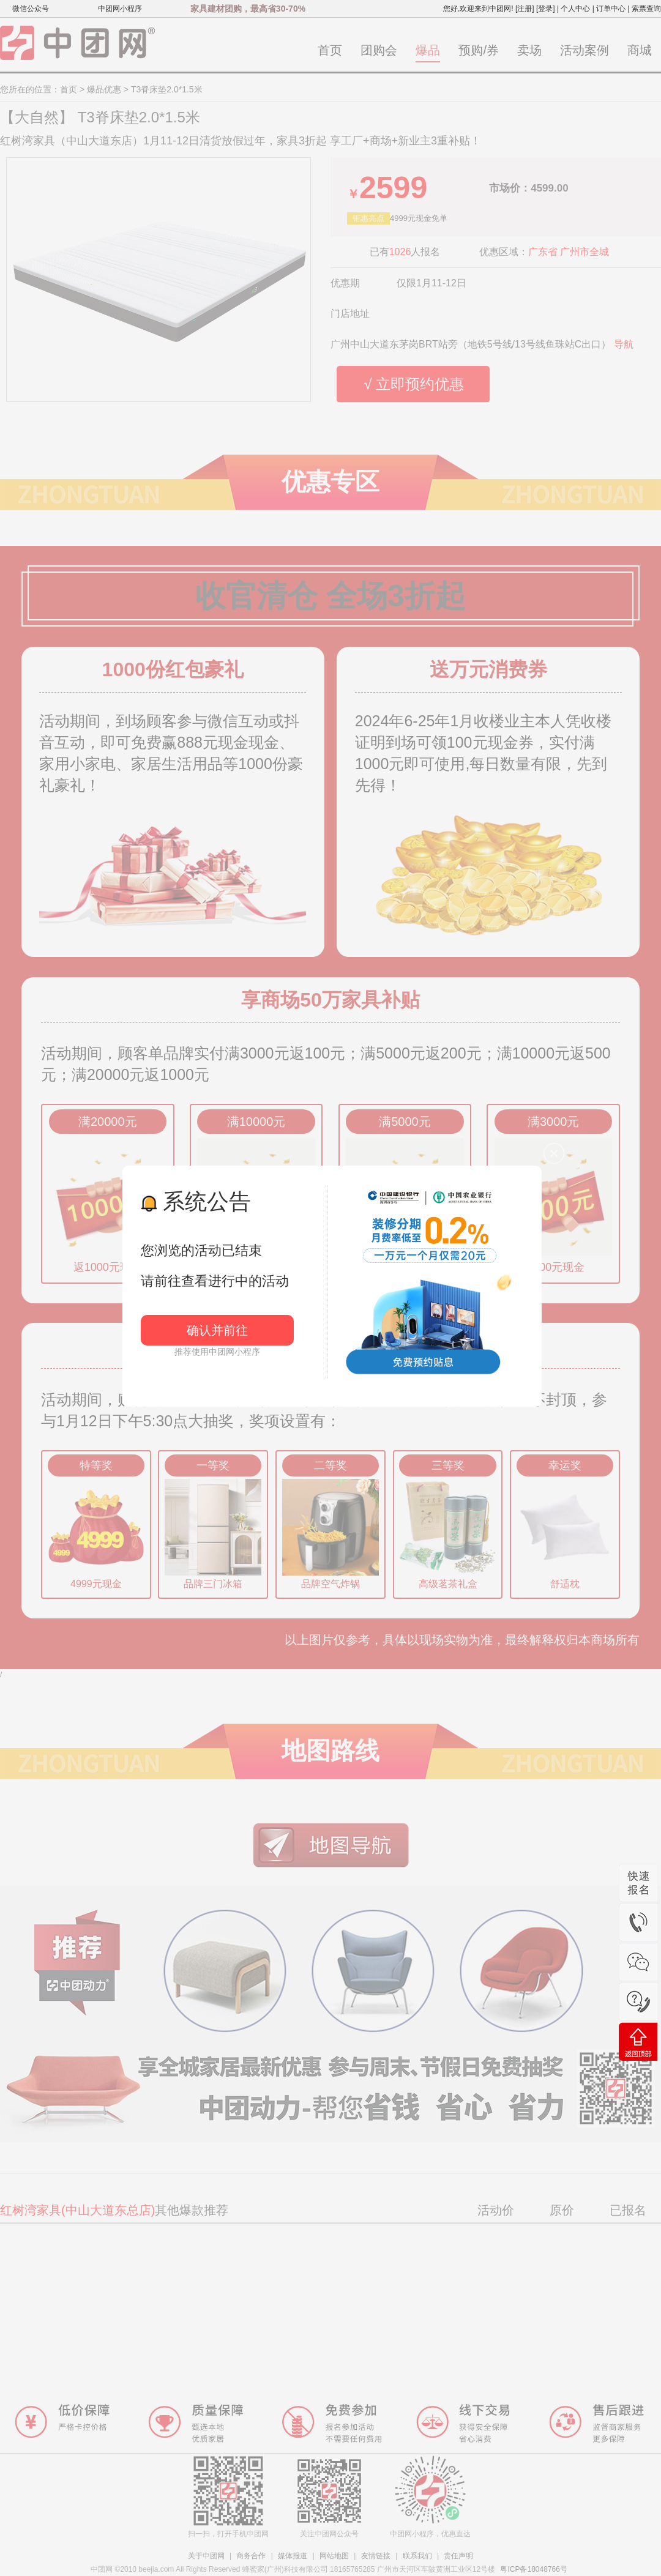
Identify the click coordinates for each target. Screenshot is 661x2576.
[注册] (524, 8)
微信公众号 (30, 8)
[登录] (545, 8)
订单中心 (611, 8)
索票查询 (646, 8)
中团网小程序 (120, 8)
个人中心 (575, 8)
